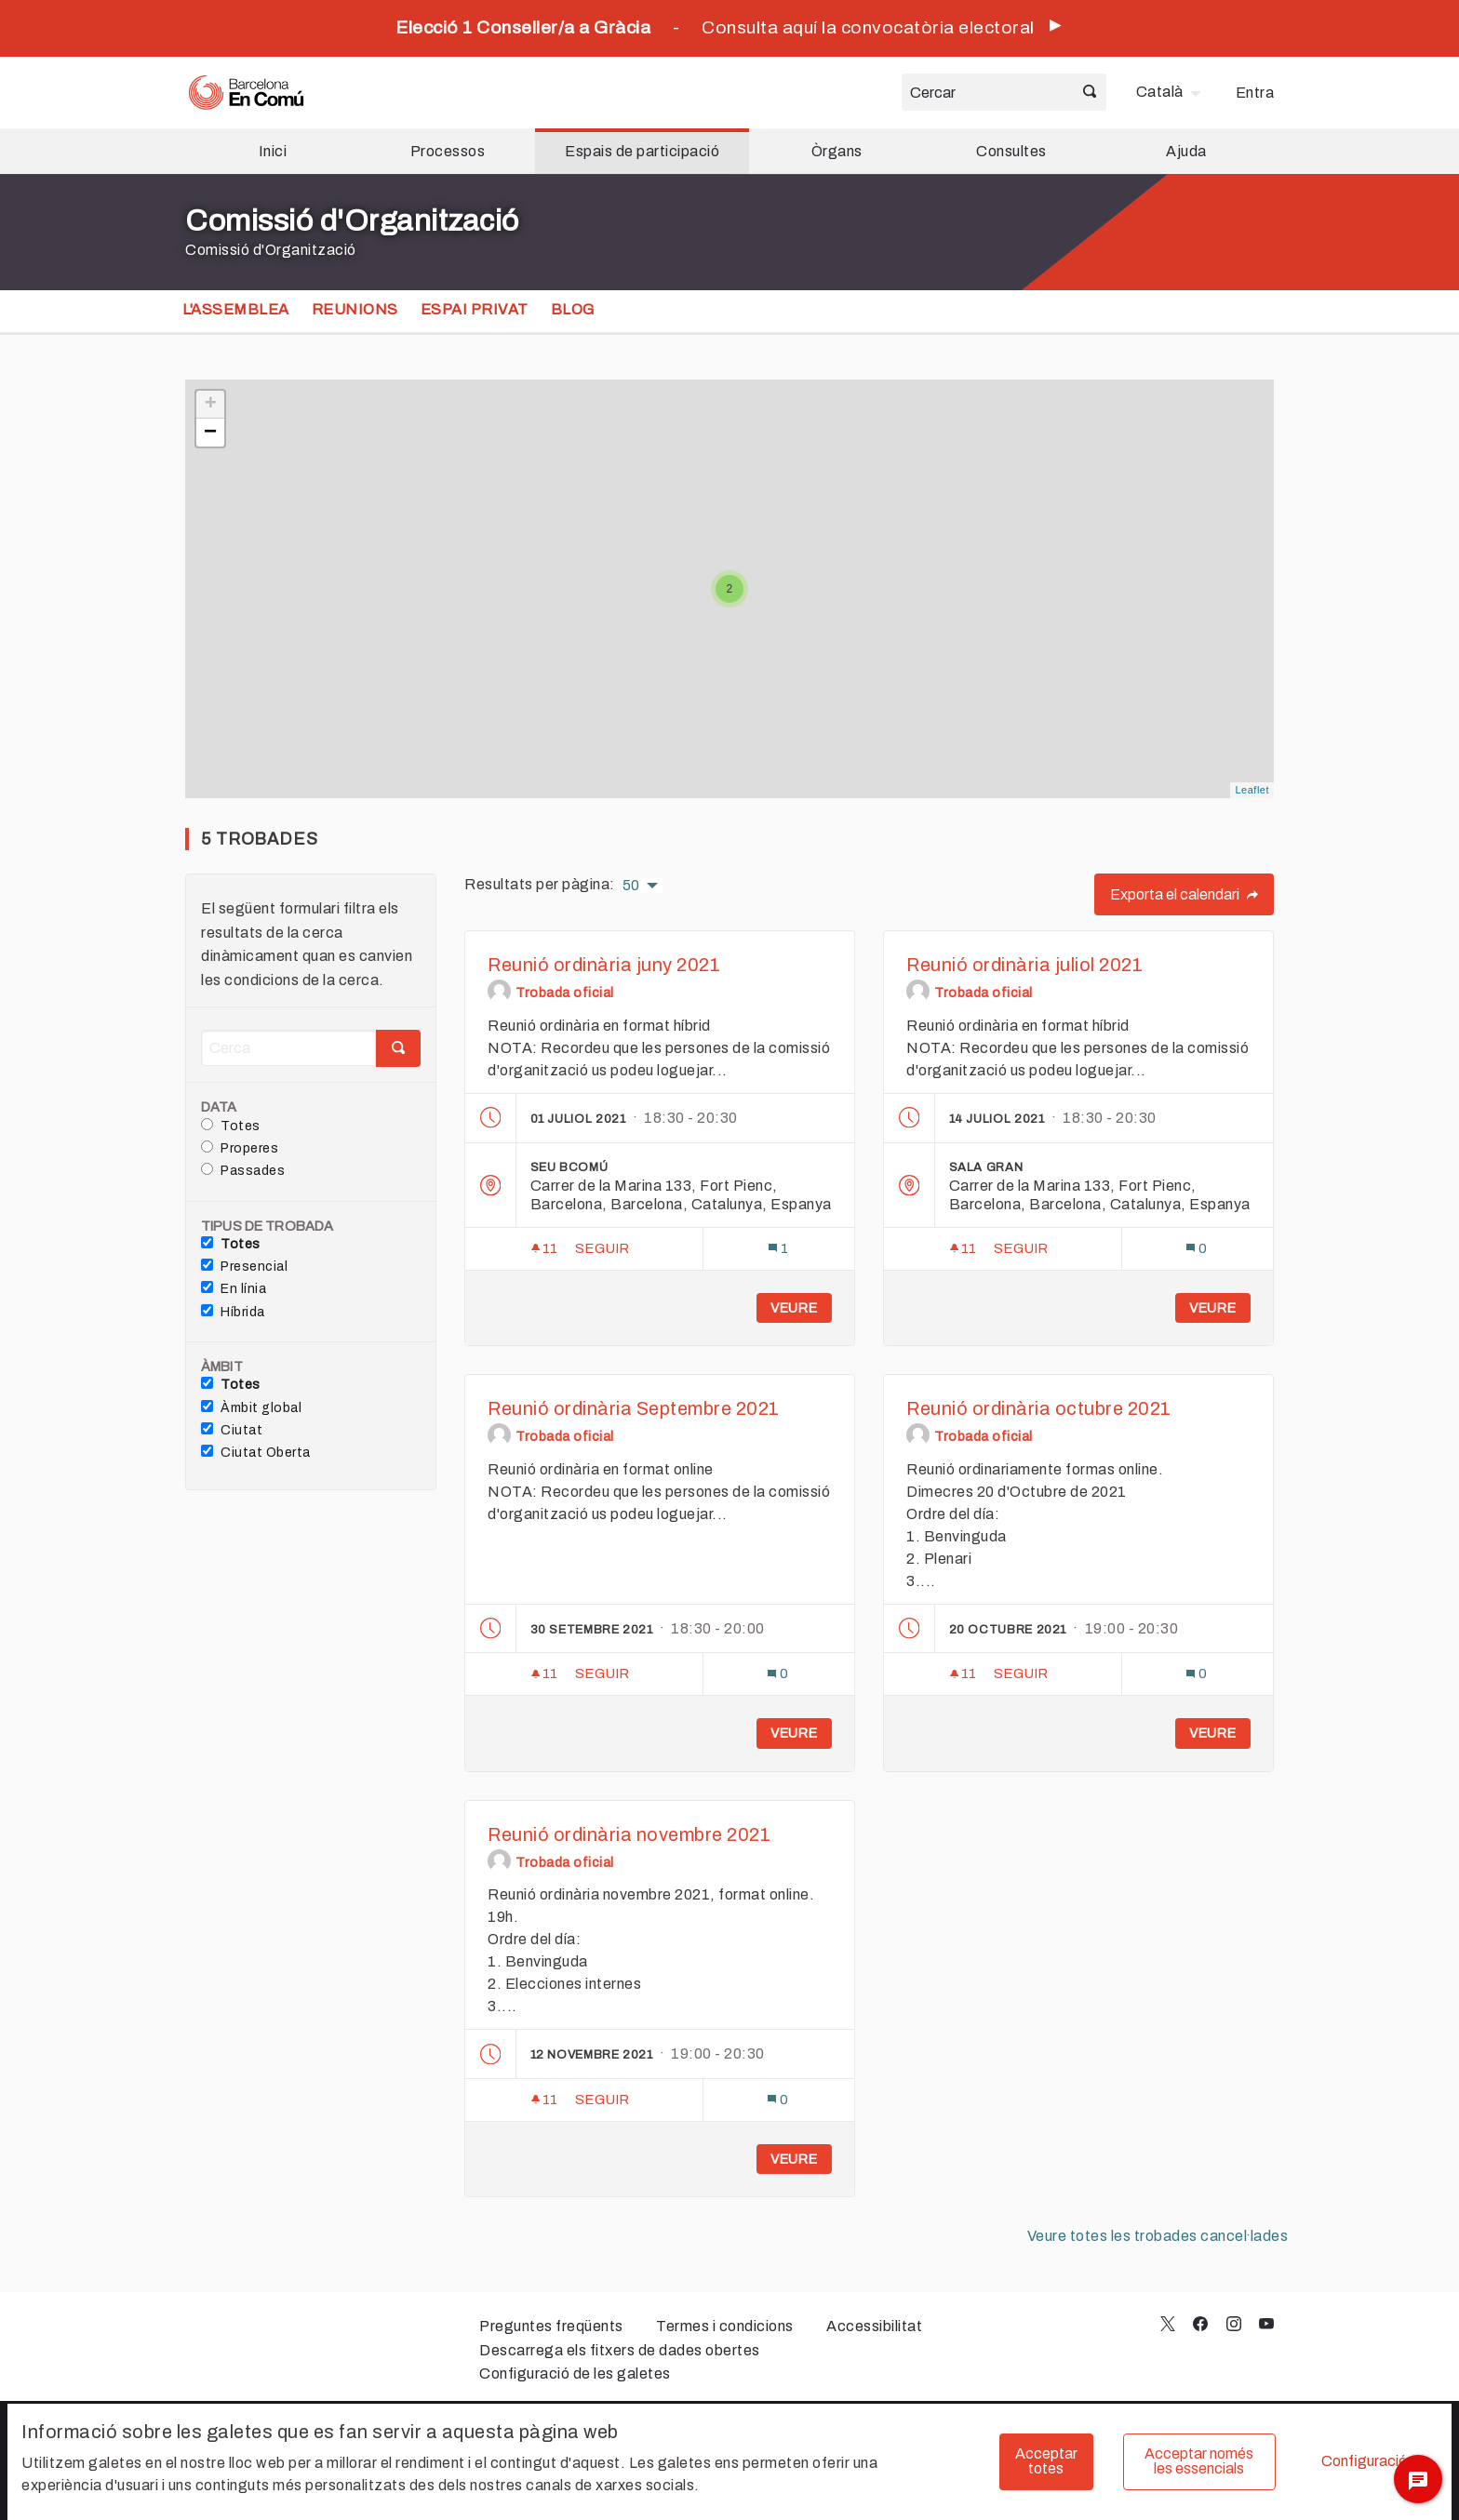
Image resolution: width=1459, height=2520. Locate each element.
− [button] (211, 433)
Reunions (355, 309)
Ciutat (231, 1429)
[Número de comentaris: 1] (778, 1249)
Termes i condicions (725, 2326)
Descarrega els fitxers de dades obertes (619, 2350)
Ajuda (1186, 151)
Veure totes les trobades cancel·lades (1158, 2236)
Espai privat (475, 309)
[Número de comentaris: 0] (1196, 1249)
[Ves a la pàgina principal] (246, 92)
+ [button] (211, 405)
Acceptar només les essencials (1198, 2461)
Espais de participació (642, 151)
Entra (1255, 92)
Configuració (1364, 2461)
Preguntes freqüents (551, 2326)
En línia (233, 1288)
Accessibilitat (874, 2326)
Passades (243, 1170)
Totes (231, 1125)
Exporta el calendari (1184, 894)
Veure (794, 1307)
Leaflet (1252, 789)
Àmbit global (251, 1407)
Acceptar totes (1046, 2461)
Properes (239, 1147)
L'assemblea (235, 309)
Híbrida (233, 1311)
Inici (273, 151)
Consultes (1011, 151)
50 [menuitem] (631, 885)
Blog (573, 309)
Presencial (244, 1266)
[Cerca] (288, 1048)
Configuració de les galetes (575, 2373)
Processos (448, 151)
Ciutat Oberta (256, 1452)
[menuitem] (1171, 92)
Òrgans (837, 151)
